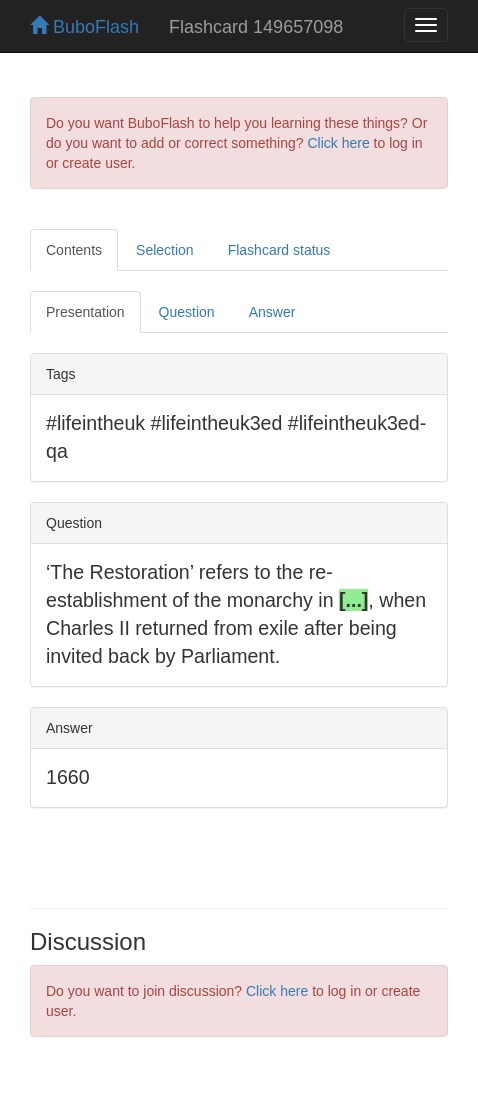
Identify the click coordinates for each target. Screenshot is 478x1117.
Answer (272, 312)
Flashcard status (279, 250)
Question (187, 312)
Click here (338, 143)
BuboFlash (84, 27)
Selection (165, 250)
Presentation (85, 312)
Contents (74, 250)
